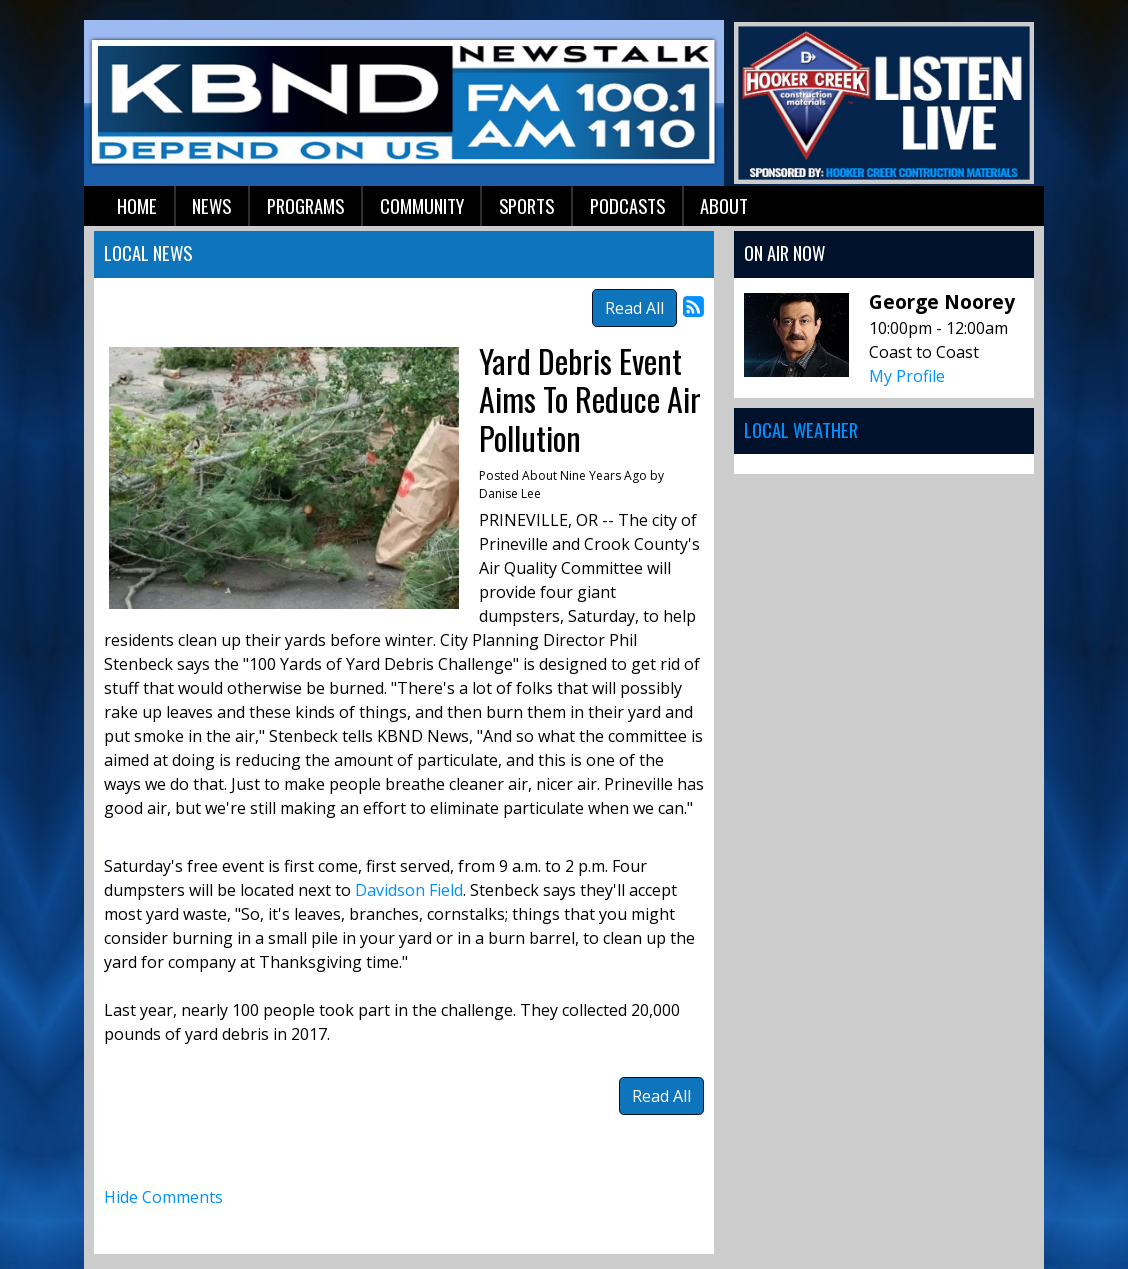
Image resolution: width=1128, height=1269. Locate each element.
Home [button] (137, 205)
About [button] (724, 205)
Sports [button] (526, 205)
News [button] (211, 205)
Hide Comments (163, 1197)
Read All (634, 308)
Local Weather (801, 429)
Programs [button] (305, 205)
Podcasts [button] (627, 205)
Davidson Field (409, 890)
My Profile (907, 376)
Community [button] (422, 205)
